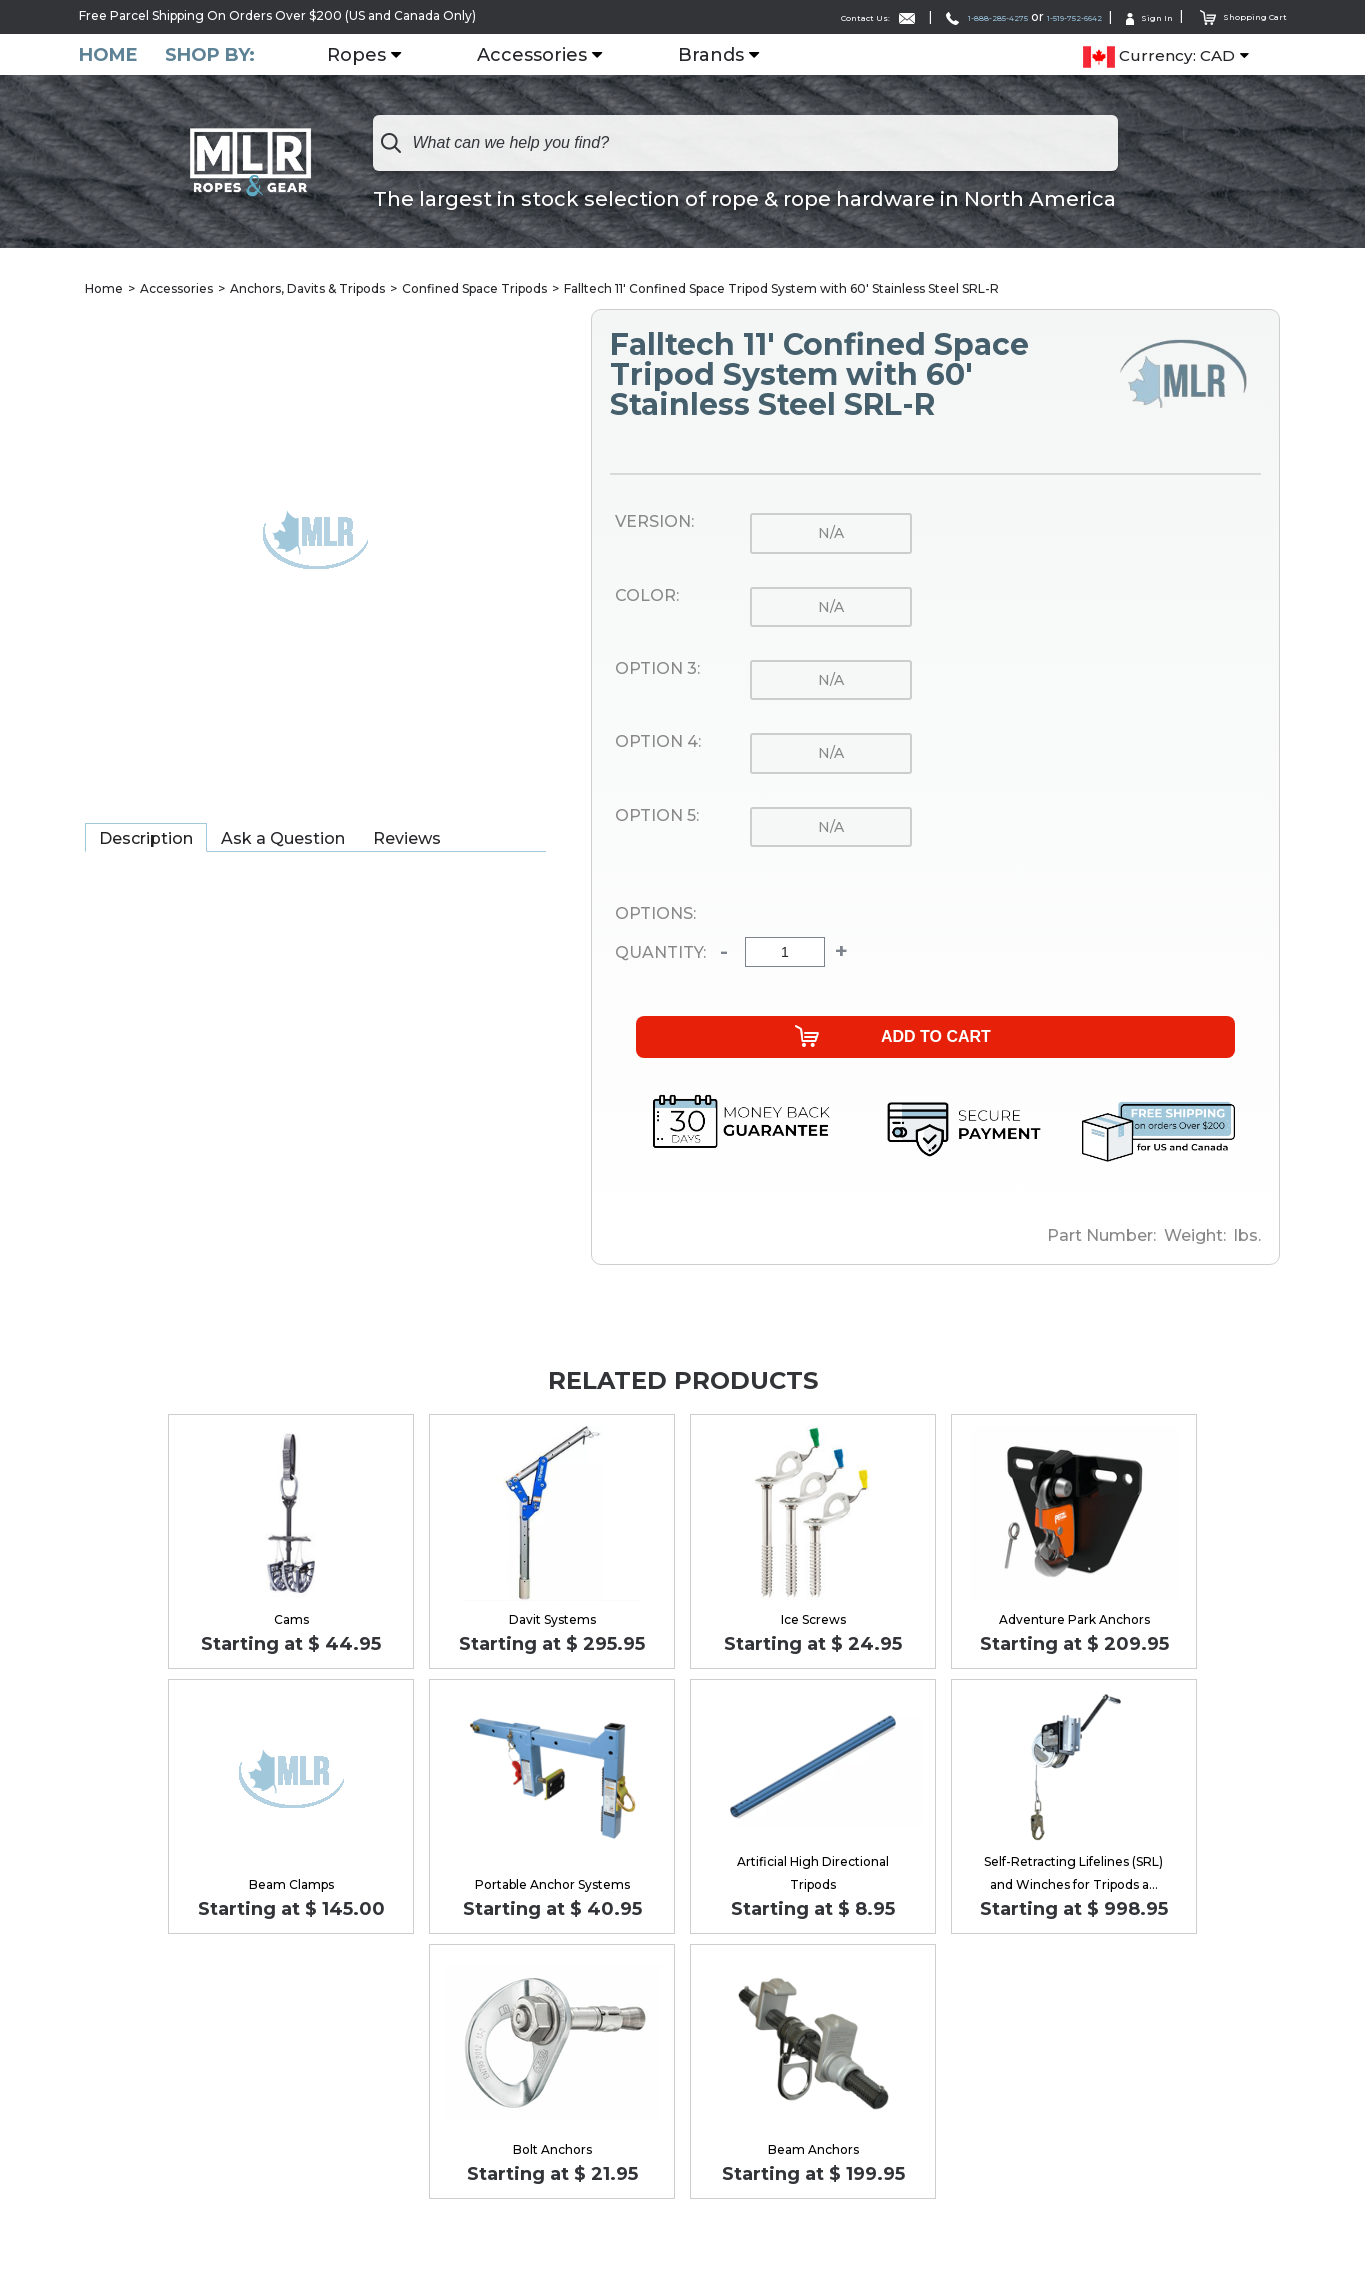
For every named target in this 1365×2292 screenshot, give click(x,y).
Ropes (369, 55)
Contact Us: (762, 16)
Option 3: (657, 670)
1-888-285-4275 (901, 16)
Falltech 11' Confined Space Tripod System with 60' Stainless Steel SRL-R (781, 289)
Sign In (1123, 16)
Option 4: (658, 743)
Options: (655, 915)
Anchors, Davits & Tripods (307, 289)
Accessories (545, 55)
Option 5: (657, 817)
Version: (654, 523)
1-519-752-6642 (1025, 16)
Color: (647, 597)
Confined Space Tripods (474, 289)
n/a (831, 534)
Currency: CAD (1159, 56)
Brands (724, 55)
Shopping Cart (1232, 15)
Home (108, 54)
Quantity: (660, 954)
